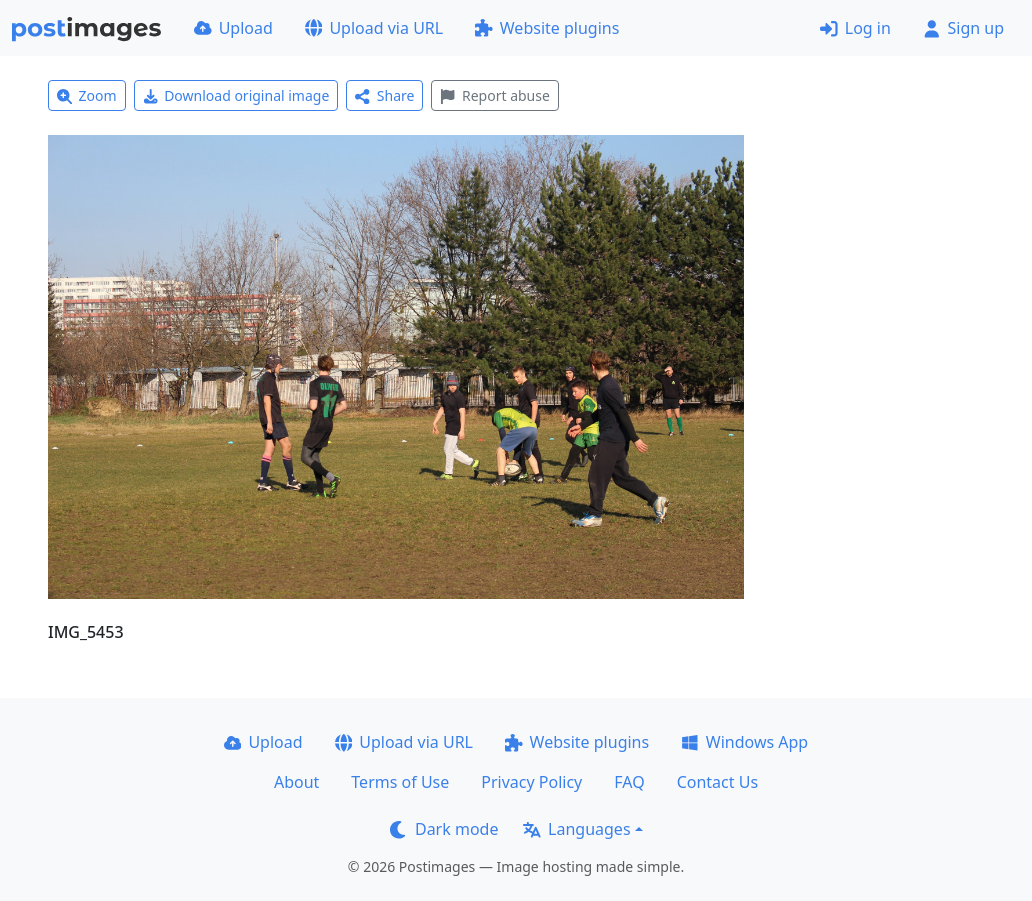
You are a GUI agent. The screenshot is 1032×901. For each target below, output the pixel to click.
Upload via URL (374, 28)
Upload (233, 28)
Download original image (236, 95)
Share (384, 95)
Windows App (744, 742)
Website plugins (547, 28)
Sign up (963, 28)
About (296, 782)
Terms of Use (400, 782)
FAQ (629, 782)
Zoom (87, 95)
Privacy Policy (531, 782)
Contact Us (717, 782)
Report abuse (494, 95)
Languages (576, 829)
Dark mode (444, 829)
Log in (855, 28)
